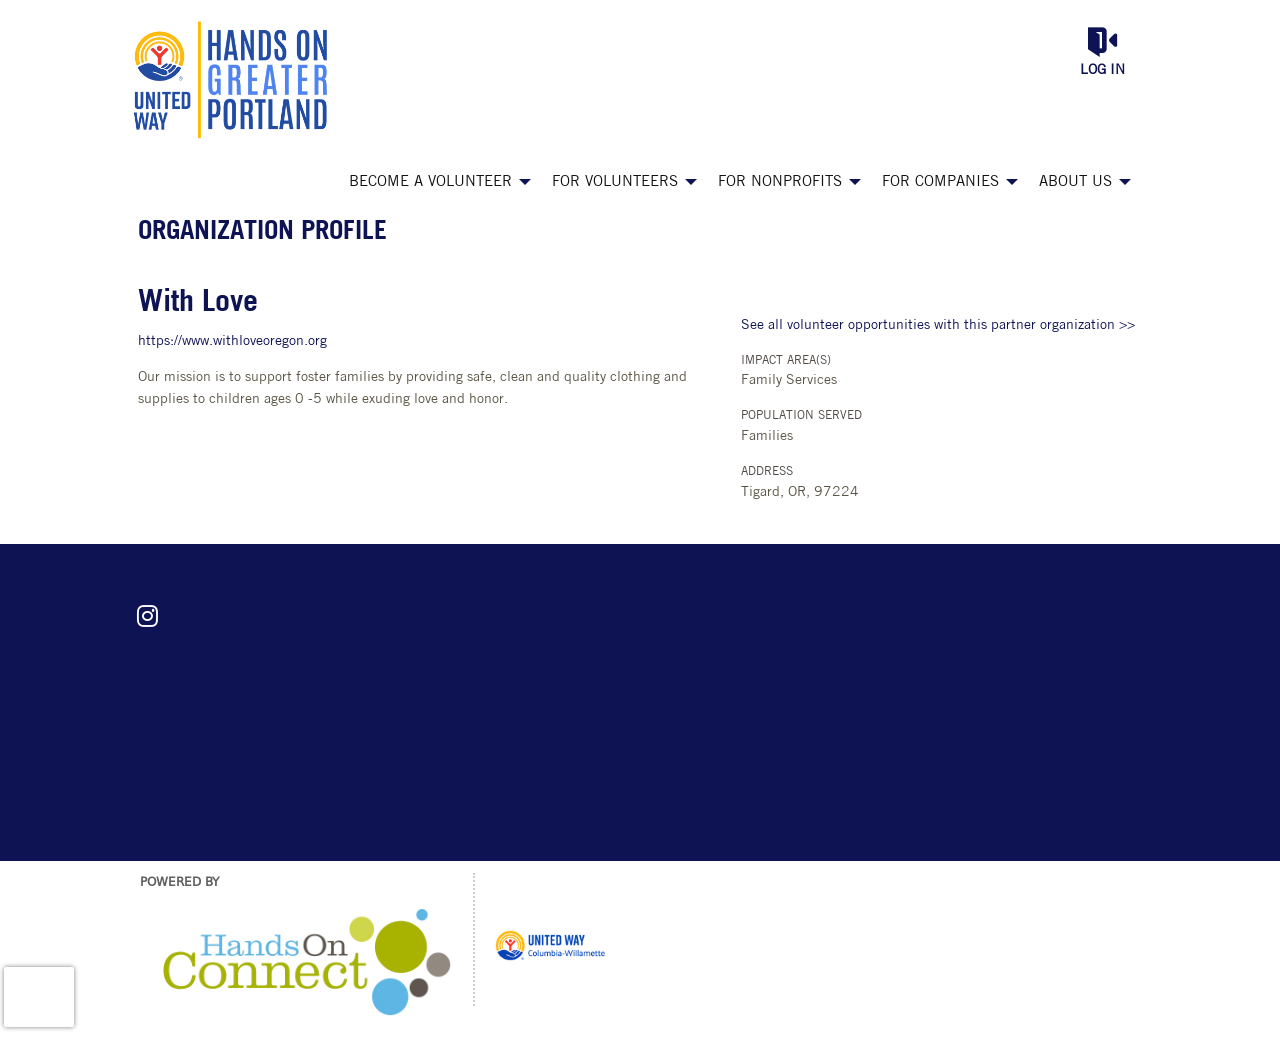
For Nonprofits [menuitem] (780, 182)
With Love (198, 303)
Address (767, 472)
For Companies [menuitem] (940, 182)
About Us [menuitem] (1075, 182)
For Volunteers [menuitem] (615, 182)
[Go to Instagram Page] (144, 616)
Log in (1102, 70)
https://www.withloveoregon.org (232, 341)
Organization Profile (262, 232)
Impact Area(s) (786, 361)
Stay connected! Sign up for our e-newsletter (408, 652)
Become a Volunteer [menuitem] (430, 182)
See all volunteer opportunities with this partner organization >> (938, 325)
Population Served (801, 416)
